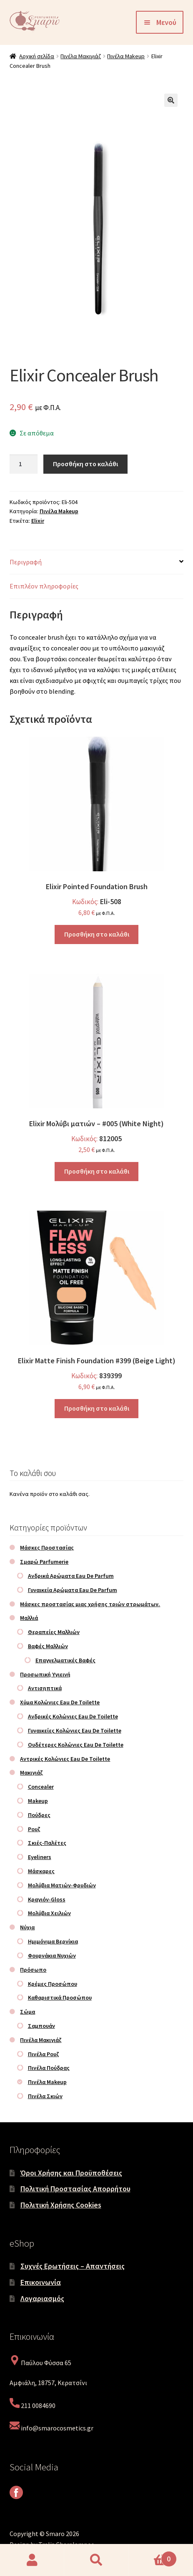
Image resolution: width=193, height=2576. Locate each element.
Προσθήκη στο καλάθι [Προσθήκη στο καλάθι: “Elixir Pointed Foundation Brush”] (96, 934)
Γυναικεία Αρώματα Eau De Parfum (72, 1590)
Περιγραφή (26, 562)
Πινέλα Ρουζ (43, 2054)
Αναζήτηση (96, 2560)
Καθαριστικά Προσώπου (60, 1997)
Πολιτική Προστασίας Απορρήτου (75, 2188)
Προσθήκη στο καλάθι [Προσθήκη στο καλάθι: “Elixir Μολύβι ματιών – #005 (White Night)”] (96, 1171)
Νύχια (27, 1927)
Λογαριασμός (42, 2298)
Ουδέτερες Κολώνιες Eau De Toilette (75, 1744)
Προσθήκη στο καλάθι (85, 464)
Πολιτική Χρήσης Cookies (60, 2205)
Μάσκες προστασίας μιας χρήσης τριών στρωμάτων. (90, 1604)
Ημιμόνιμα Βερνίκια (53, 1941)
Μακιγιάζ (31, 1772)
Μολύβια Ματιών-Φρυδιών (62, 1885)
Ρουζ (34, 1829)
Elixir (37, 520)
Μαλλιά (29, 1618)
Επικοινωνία (40, 2282)
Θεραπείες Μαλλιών (54, 1632)
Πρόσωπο (33, 1969)
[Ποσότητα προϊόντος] (24, 464)
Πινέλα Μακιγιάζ (80, 56)
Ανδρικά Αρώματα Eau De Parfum (71, 1576)
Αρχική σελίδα (36, 56)
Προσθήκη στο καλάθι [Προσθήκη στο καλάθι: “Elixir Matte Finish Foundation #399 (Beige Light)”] (96, 1408)
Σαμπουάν (41, 2026)
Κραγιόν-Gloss (46, 1899)
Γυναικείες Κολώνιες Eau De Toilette (74, 1730)
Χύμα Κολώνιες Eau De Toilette (60, 1702)
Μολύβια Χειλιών (49, 1913)
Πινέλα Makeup (126, 56)
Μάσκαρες (41, 1871)
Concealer (41, 1786)
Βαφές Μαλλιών (48, 1646)
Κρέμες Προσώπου (52, 1984)
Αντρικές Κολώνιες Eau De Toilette (65, 1759)
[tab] (97, 562)
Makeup (38, 1801)
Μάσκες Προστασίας (47, 1547)
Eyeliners (39, 1857)
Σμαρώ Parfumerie (44, 1561)
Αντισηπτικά (45, 1688)
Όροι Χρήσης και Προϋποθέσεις (71, 2173)
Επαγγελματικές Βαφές (65, 1660)
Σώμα (27, 2011)
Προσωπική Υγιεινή (45, 1674)
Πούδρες (39, 1815)
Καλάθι (153, 2556)
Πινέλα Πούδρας (49, 2068)
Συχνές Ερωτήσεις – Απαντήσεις (72, 2266)
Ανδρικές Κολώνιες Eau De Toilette (73, 1716)
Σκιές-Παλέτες (47, 1843)
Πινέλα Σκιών (45, 2096)
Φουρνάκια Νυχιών (52, 1955)
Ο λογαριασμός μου (32, 2560)
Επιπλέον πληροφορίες (44, 586)
